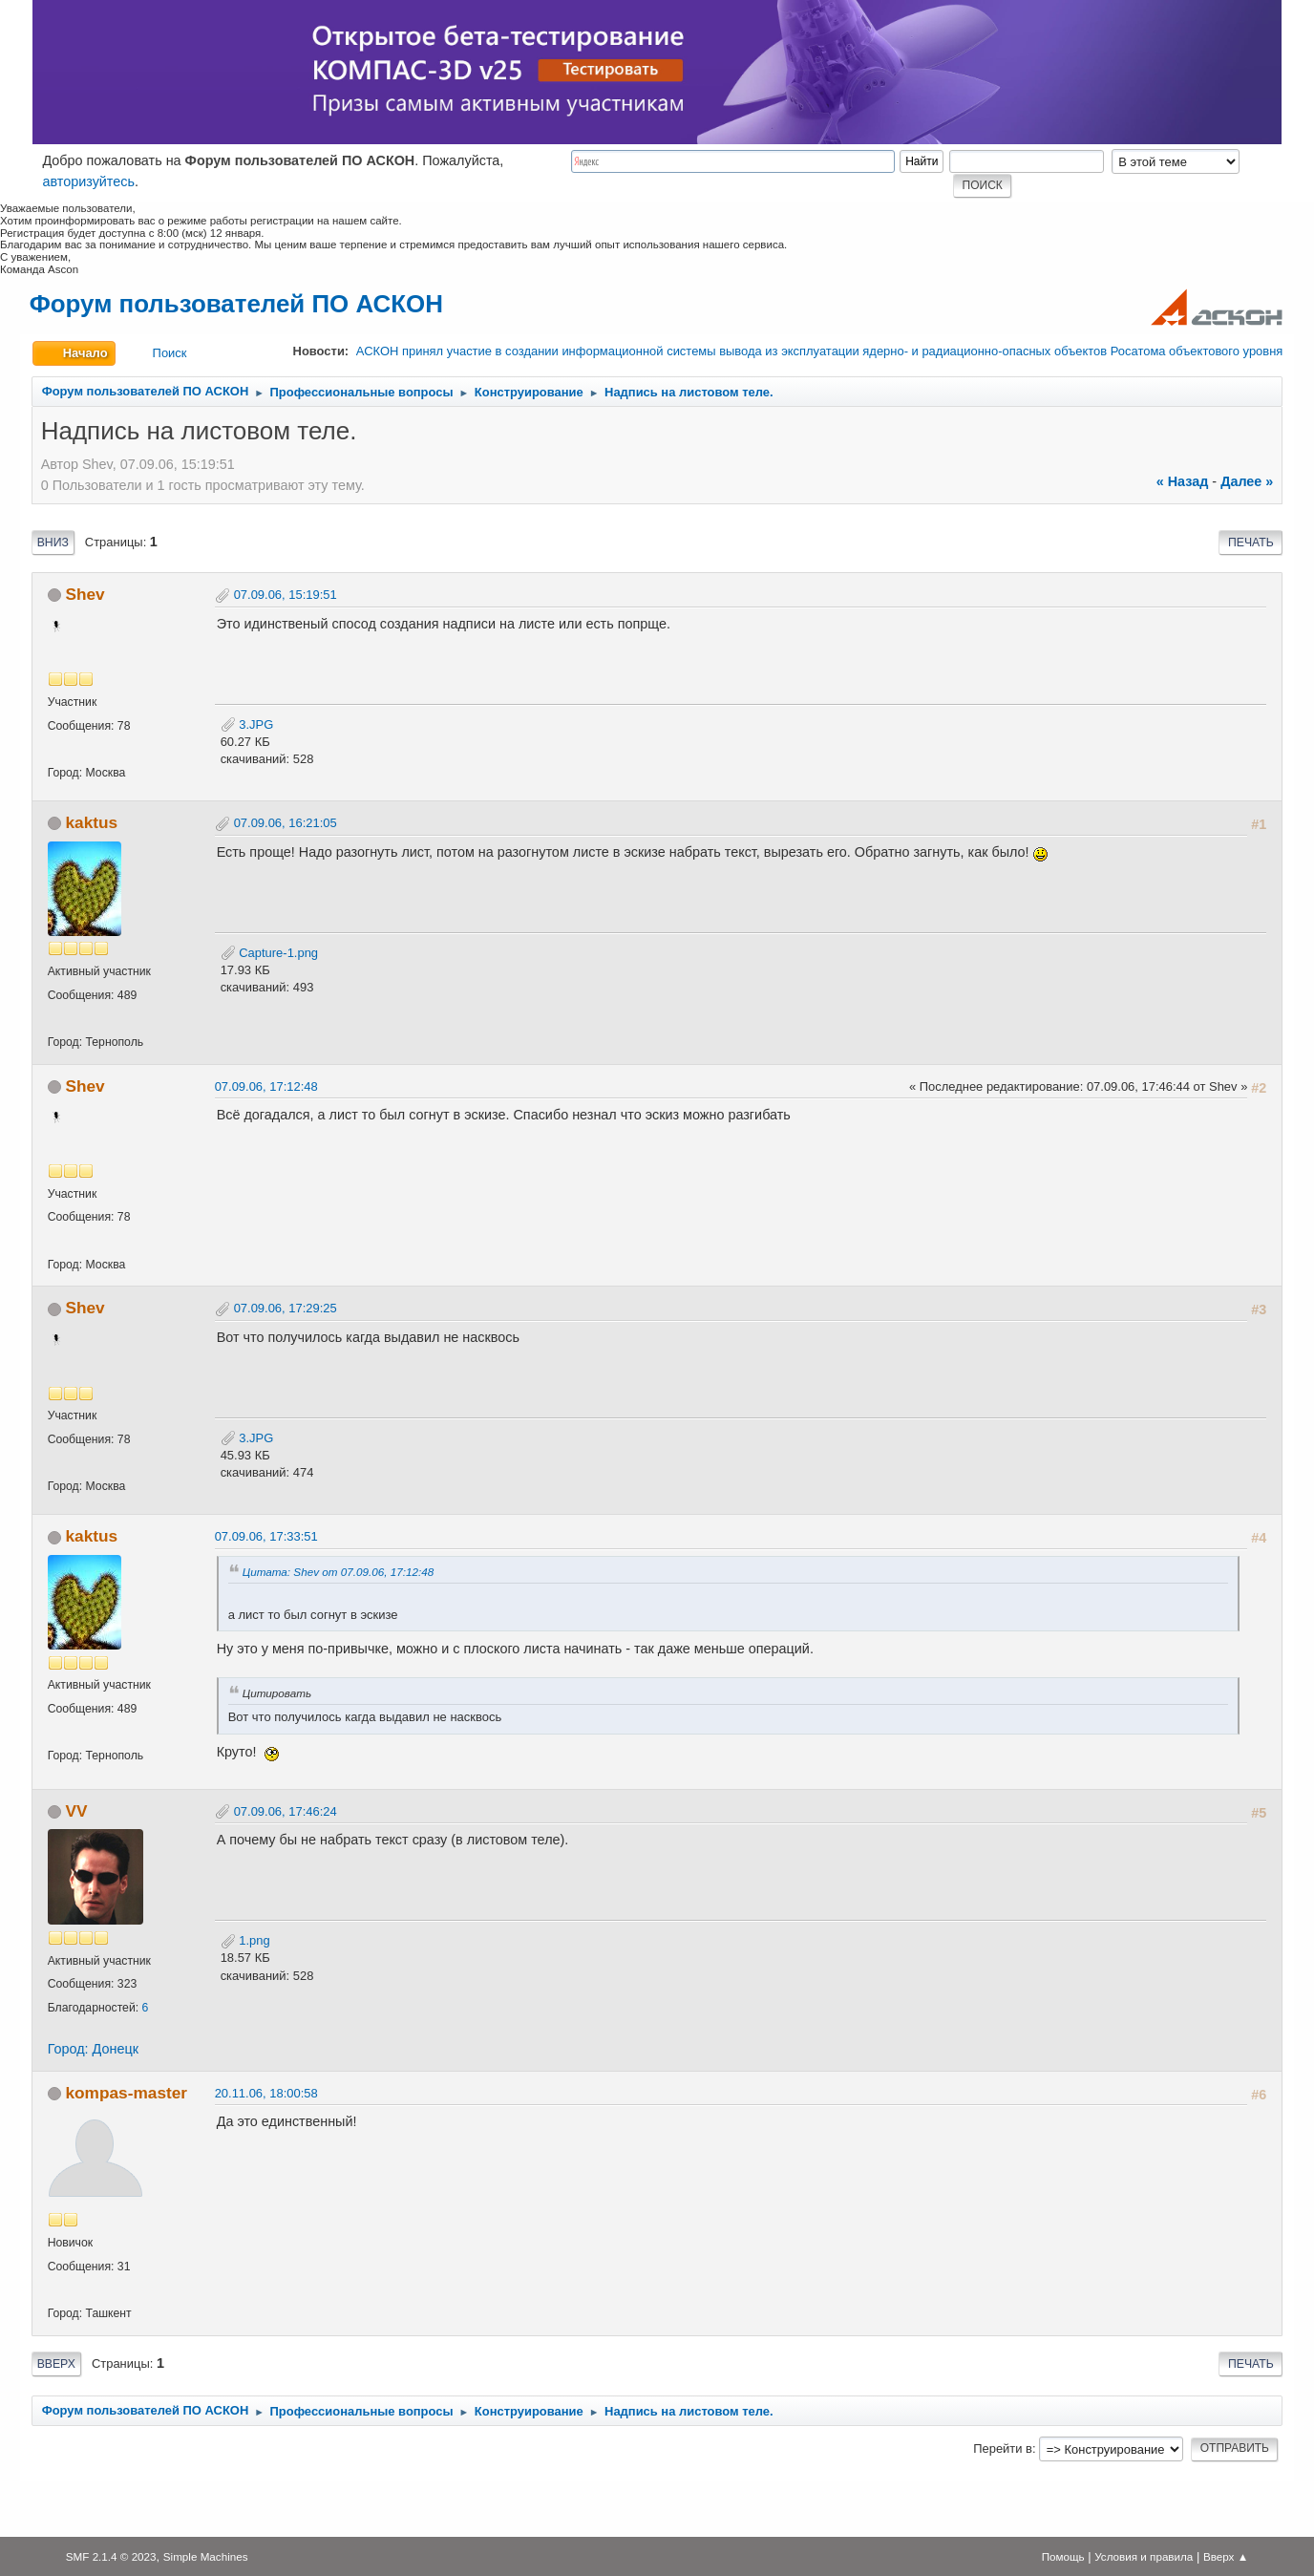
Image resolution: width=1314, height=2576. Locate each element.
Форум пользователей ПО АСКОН (236, 303)
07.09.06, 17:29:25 (285, 1308)
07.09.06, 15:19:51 (285, 594)
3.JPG (247, 724)
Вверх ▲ (1225, 2556)
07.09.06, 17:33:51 (266, 1536)
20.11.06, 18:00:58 (266, 2093)
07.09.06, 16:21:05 (285, 823)
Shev (84, 594)
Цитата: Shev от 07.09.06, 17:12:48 (338, 1571)
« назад (1182, 481)
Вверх (56, 2364)
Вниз (53, 542)
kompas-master (126, 2092)
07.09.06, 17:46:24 (285, 1811)
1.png (245, 1940)
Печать (1251, 542)
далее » (1246, 481)
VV (76, 1810)
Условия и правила (1143, 2556)
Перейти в (1002, 2448)
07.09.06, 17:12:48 (266, 1086)
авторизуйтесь (88, 181)
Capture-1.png (269, 953)
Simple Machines (205, 2556)
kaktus (91, 822)
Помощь (1063, 2556)
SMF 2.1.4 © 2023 (111, 2556)
